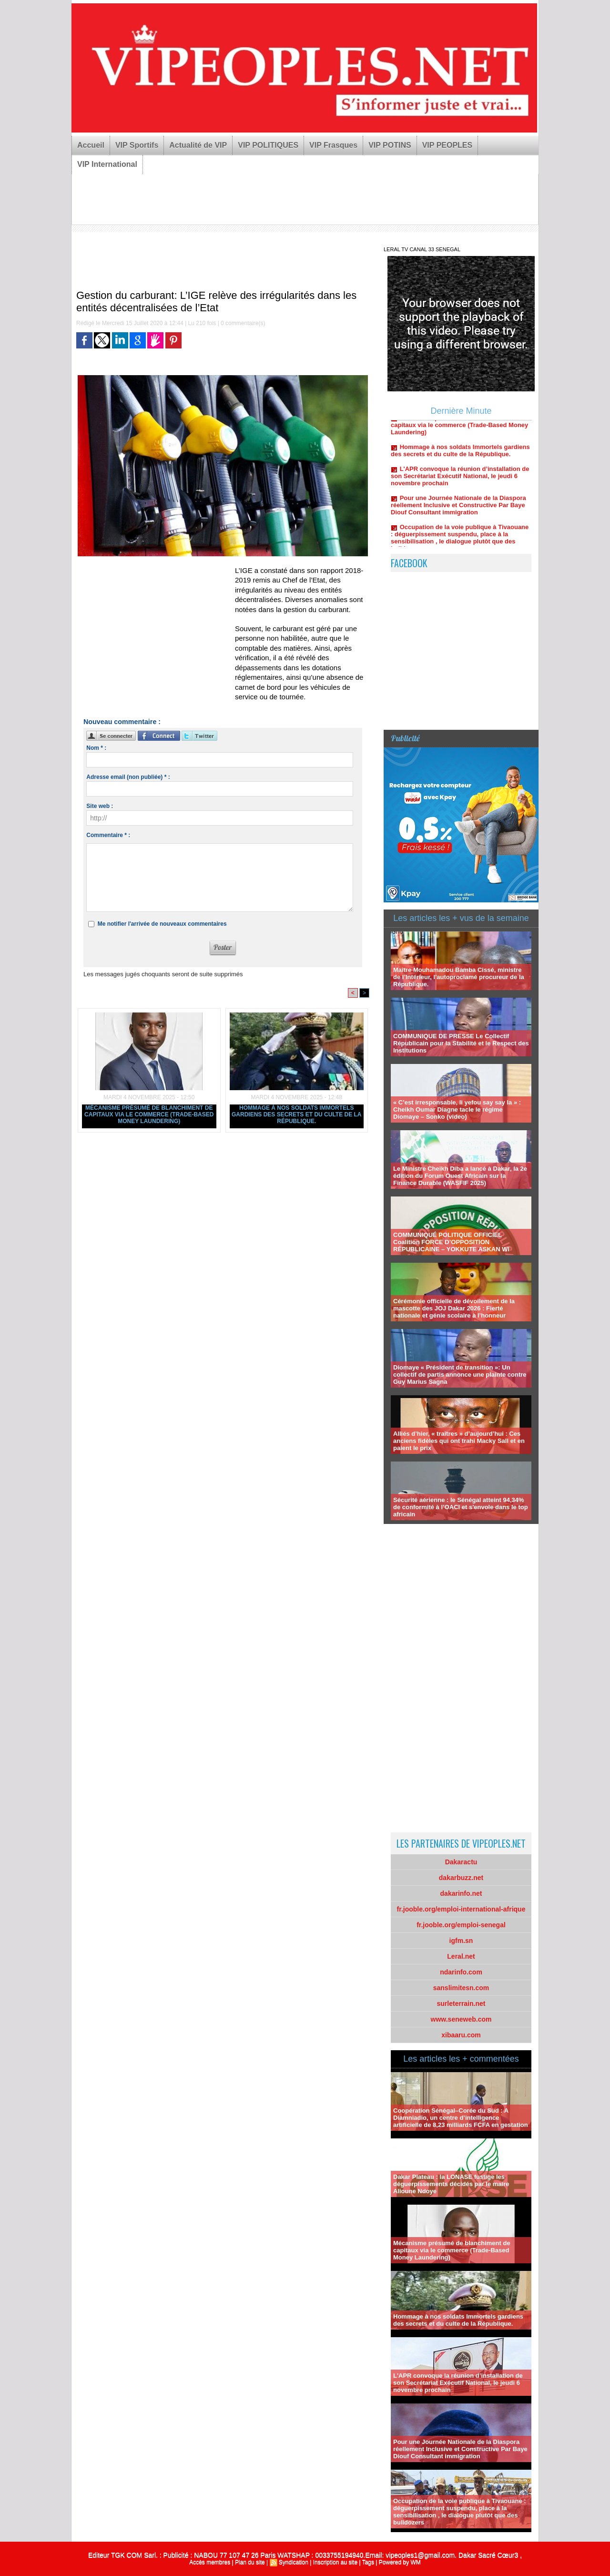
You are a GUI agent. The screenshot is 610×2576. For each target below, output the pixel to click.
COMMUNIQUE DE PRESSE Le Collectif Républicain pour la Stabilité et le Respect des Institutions (461, 1043)
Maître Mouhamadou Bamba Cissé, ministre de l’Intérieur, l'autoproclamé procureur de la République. (458, 977)
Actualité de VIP (198, 145)
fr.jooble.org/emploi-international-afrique (461, 1909)
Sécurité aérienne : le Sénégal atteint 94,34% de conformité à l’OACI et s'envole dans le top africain (460, 1507)
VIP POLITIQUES (268, 145)
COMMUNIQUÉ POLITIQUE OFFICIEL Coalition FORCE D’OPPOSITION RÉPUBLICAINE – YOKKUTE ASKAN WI (451, 1242)
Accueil (90, 145)
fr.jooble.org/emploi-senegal (461, 1925)
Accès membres (209, 2562)
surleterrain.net (461, 2003)
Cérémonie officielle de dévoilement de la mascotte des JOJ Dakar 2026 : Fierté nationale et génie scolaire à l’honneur (454, 1308)
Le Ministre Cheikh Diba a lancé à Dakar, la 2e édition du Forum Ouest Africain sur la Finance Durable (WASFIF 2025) (460, 1175)
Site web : (99, 806)
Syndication (293, 2562)
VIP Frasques (333, 145)
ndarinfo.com (461, 1972)
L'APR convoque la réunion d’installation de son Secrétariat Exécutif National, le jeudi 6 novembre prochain (460, 480)
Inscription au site (335, 2562)
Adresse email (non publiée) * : (128, 777)
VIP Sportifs (136, 145)
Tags (368, 2562)
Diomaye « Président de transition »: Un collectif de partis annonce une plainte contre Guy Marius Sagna (460, 1374)
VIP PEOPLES (447, 145)
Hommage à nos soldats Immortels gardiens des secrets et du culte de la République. (296, 1114)
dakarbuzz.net (461, 1877)
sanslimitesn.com (461, 1988)
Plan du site (250, 2562)
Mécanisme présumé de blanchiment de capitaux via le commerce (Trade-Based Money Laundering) (149, 1114)
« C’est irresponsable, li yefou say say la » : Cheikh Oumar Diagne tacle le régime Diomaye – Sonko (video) (457, 1109)
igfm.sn (461, 1940)
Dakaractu (461, 1862)
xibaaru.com (460, 2035)
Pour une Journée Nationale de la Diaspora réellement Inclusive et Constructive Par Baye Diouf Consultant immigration (458, 510)
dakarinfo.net (461, 1893)
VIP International (107, 164)
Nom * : (96, 748)
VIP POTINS (389, 145)
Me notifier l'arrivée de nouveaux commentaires (162, 923)
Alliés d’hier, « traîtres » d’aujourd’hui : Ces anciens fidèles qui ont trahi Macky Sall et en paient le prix (459, 1441)
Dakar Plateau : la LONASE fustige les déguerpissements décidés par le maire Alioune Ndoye (451, 2184)
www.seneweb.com (461, 2019)
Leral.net (461, 1956)
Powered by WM (400, 2562)
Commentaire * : (108, 835)
